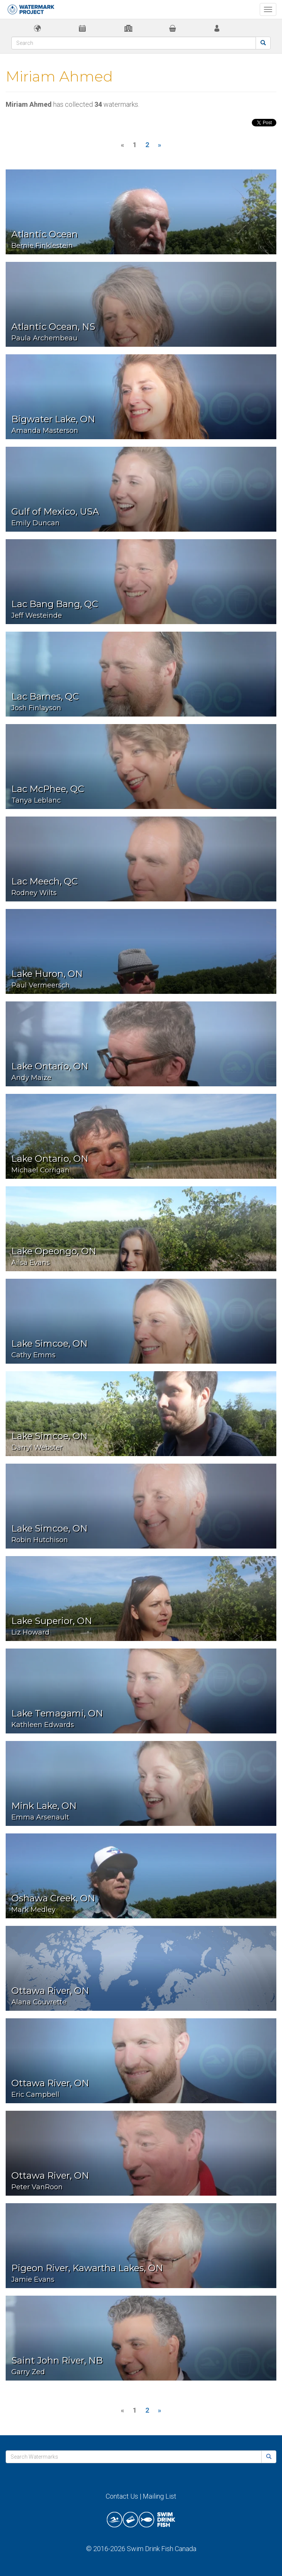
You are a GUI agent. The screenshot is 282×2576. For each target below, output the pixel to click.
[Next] (159, 145)
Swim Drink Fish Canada (161, 2549)
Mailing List (159, 2496)
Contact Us (122, 2496)
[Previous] (122, 145)
